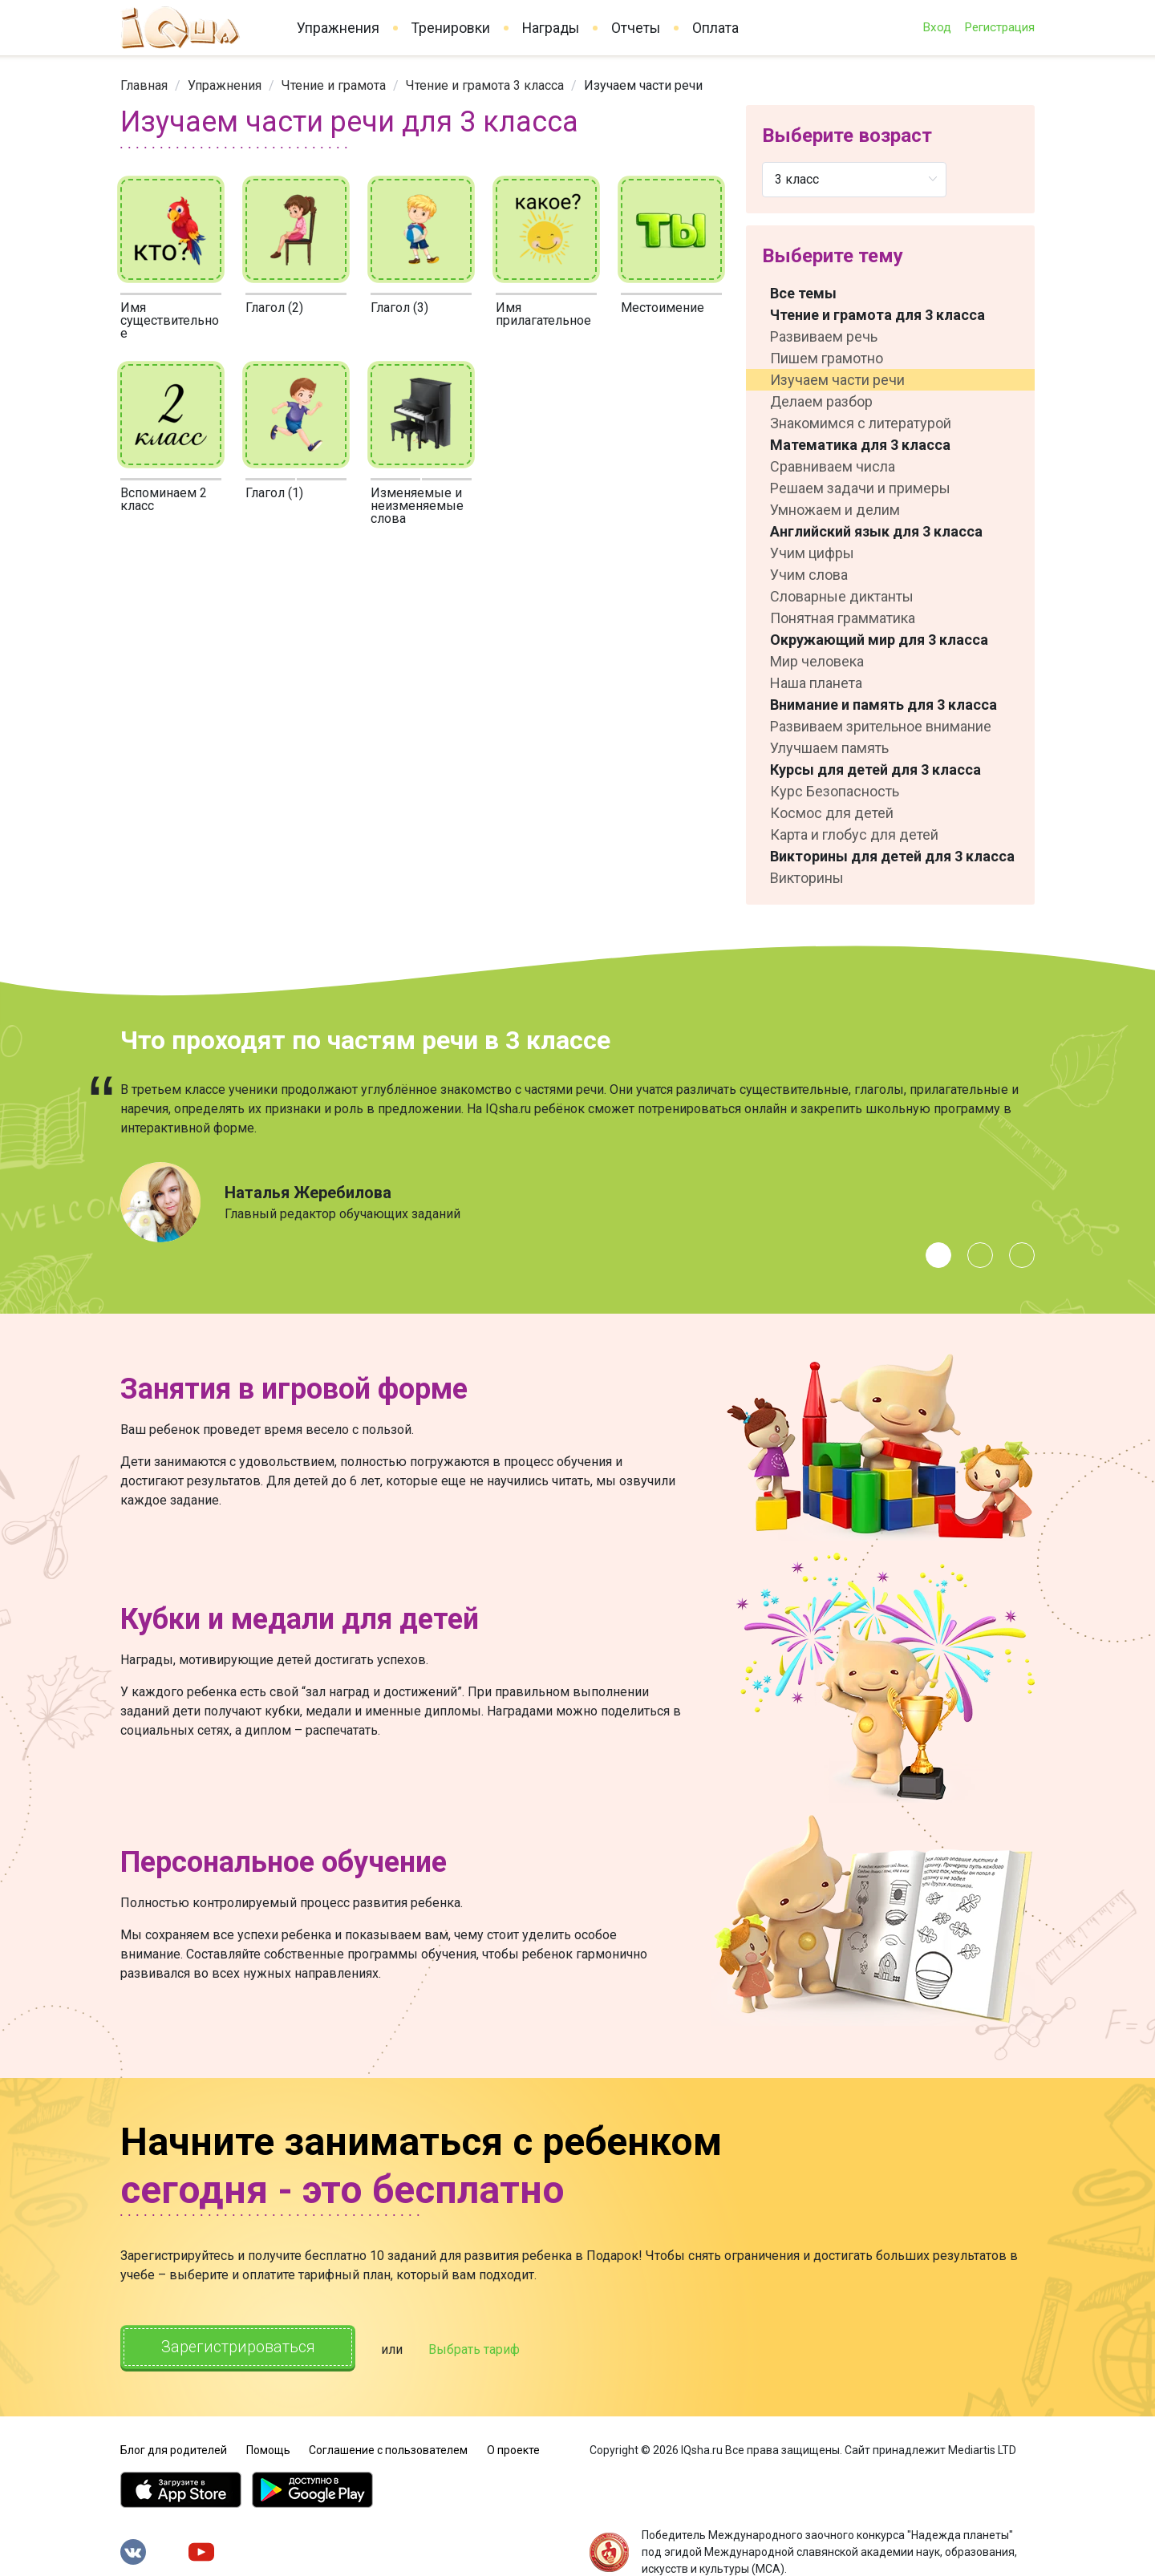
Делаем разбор (821, 401)
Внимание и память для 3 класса (883, 704)
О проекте (513, 2448)
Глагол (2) (274, 307)
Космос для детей (832, 812)
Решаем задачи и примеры (860, 488)
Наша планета (816, 682)
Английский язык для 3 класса (876, 531)
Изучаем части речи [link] (643, 85)
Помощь (268, 2448)
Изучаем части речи (837, 379)
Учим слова (809, 574)
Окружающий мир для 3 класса (879, 639)
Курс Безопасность (834, 791)
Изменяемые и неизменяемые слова (417, 505)
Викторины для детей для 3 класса (892, 856)
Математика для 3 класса (860, 444)
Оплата (715, 28)
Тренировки (450, 28)
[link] (144, 85)
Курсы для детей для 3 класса (875, 769)
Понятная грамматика (842, 618)
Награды (550, 28)
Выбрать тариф (479, 2348)
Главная (144, 85)
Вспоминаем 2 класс (163, 499)
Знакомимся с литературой (860, 423)
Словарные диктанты (842, 596)
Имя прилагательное (543, 314)
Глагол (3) (399, 307)
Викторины (807, 877)
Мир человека (817, 661)
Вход (936, 27)
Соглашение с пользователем (388, 2448)
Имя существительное (169, 320)
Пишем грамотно (826, 358)
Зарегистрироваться (240, 2347)
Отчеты (635, 28)
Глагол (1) (274, 492)
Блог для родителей (173, 2448)
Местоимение (662, 307)
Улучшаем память (829, 747)
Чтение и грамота (334, 85)
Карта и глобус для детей (854, 834)
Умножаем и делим (835, 509)
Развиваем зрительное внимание (880, 726)
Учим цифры (812, 553)
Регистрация (999, 27)
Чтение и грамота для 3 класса (877, 314)
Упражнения (338, 28)
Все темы (803, 293)
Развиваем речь (823, 336)
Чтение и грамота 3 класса (485, 85)
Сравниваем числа (832, 466)
